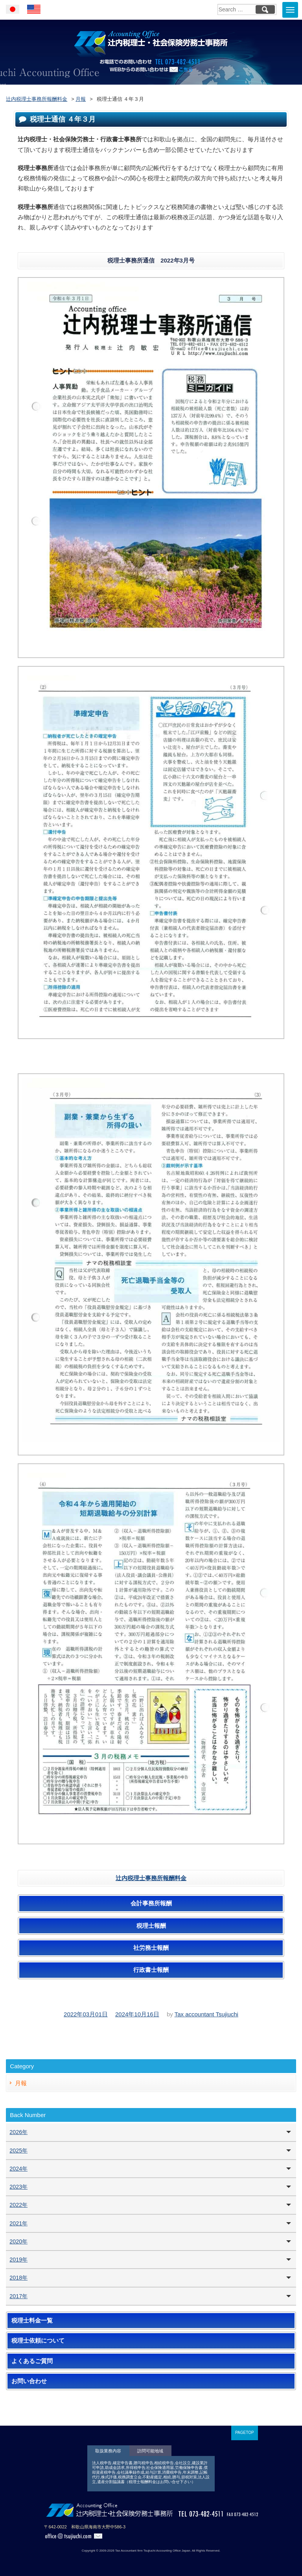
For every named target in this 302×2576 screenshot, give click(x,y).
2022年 (18, 2205)
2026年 (18, 2132)
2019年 (18, 2259)
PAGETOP (244, 2432)
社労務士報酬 (151, 1948)
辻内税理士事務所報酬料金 (151, 1878)
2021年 (18, 2223)
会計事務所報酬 (151, 1903)
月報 (21, 2083)
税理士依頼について (37, 2340)
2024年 (18, 2168)
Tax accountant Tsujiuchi (206, 2014)
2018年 (18, 2278)
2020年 (18, 2241)
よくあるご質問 (32, 2361)
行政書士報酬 (151, 1970)
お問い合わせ (29, 2381)
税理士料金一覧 (32, 2320)
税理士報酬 (151, 1926)
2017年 (18, 2296)
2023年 (18, 2187)
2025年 (18, 2150)
